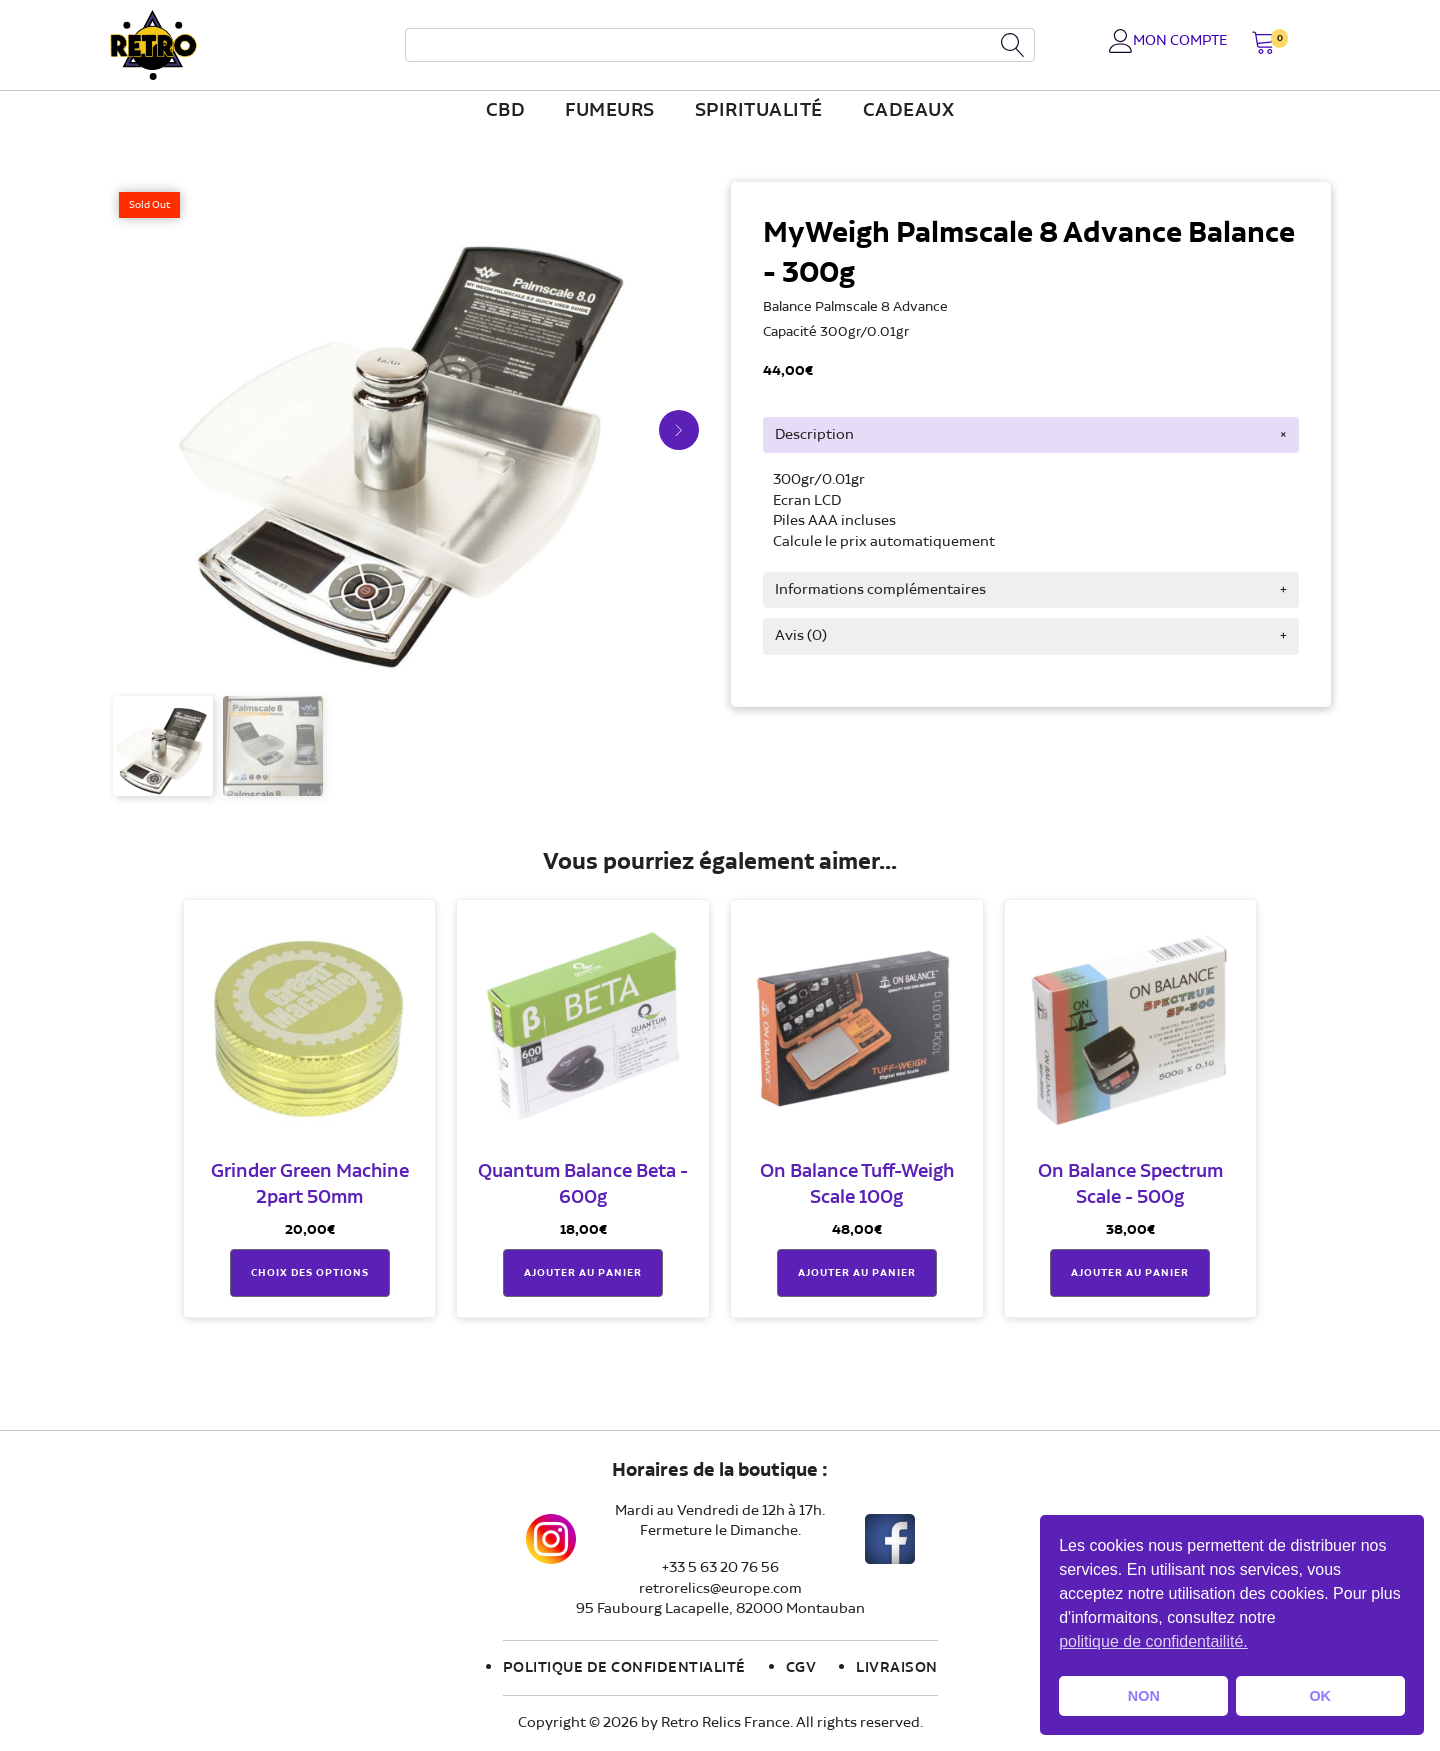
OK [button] (1320, 1696)
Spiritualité (759, 111)
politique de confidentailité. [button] (1153, 1641)
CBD (506, 111)
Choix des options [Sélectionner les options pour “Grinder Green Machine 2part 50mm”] (310, 1273)
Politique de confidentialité (624, 1668)
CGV (801, 1668)
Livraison (897, 1668)
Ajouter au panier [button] (583, 1273)
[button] (1263, 44)
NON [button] (1144, 1696)
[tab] (1031, 435)
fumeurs (610, 111)
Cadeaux (909, 111)
